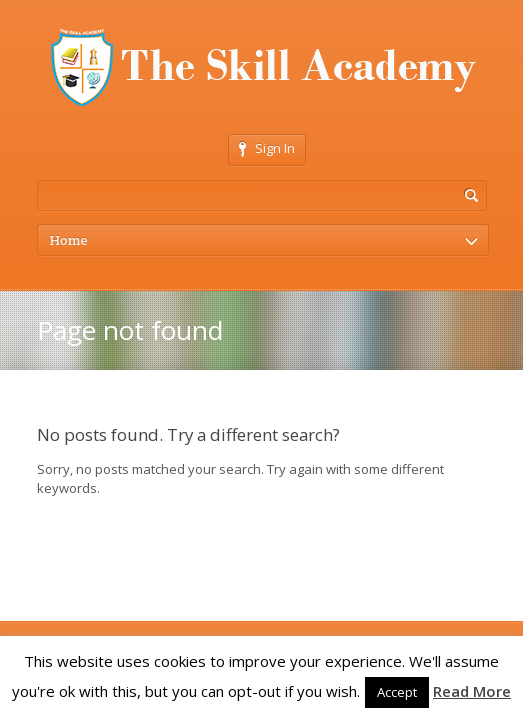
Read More (472, 691)
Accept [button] (397, 692)
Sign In (267, 148)
